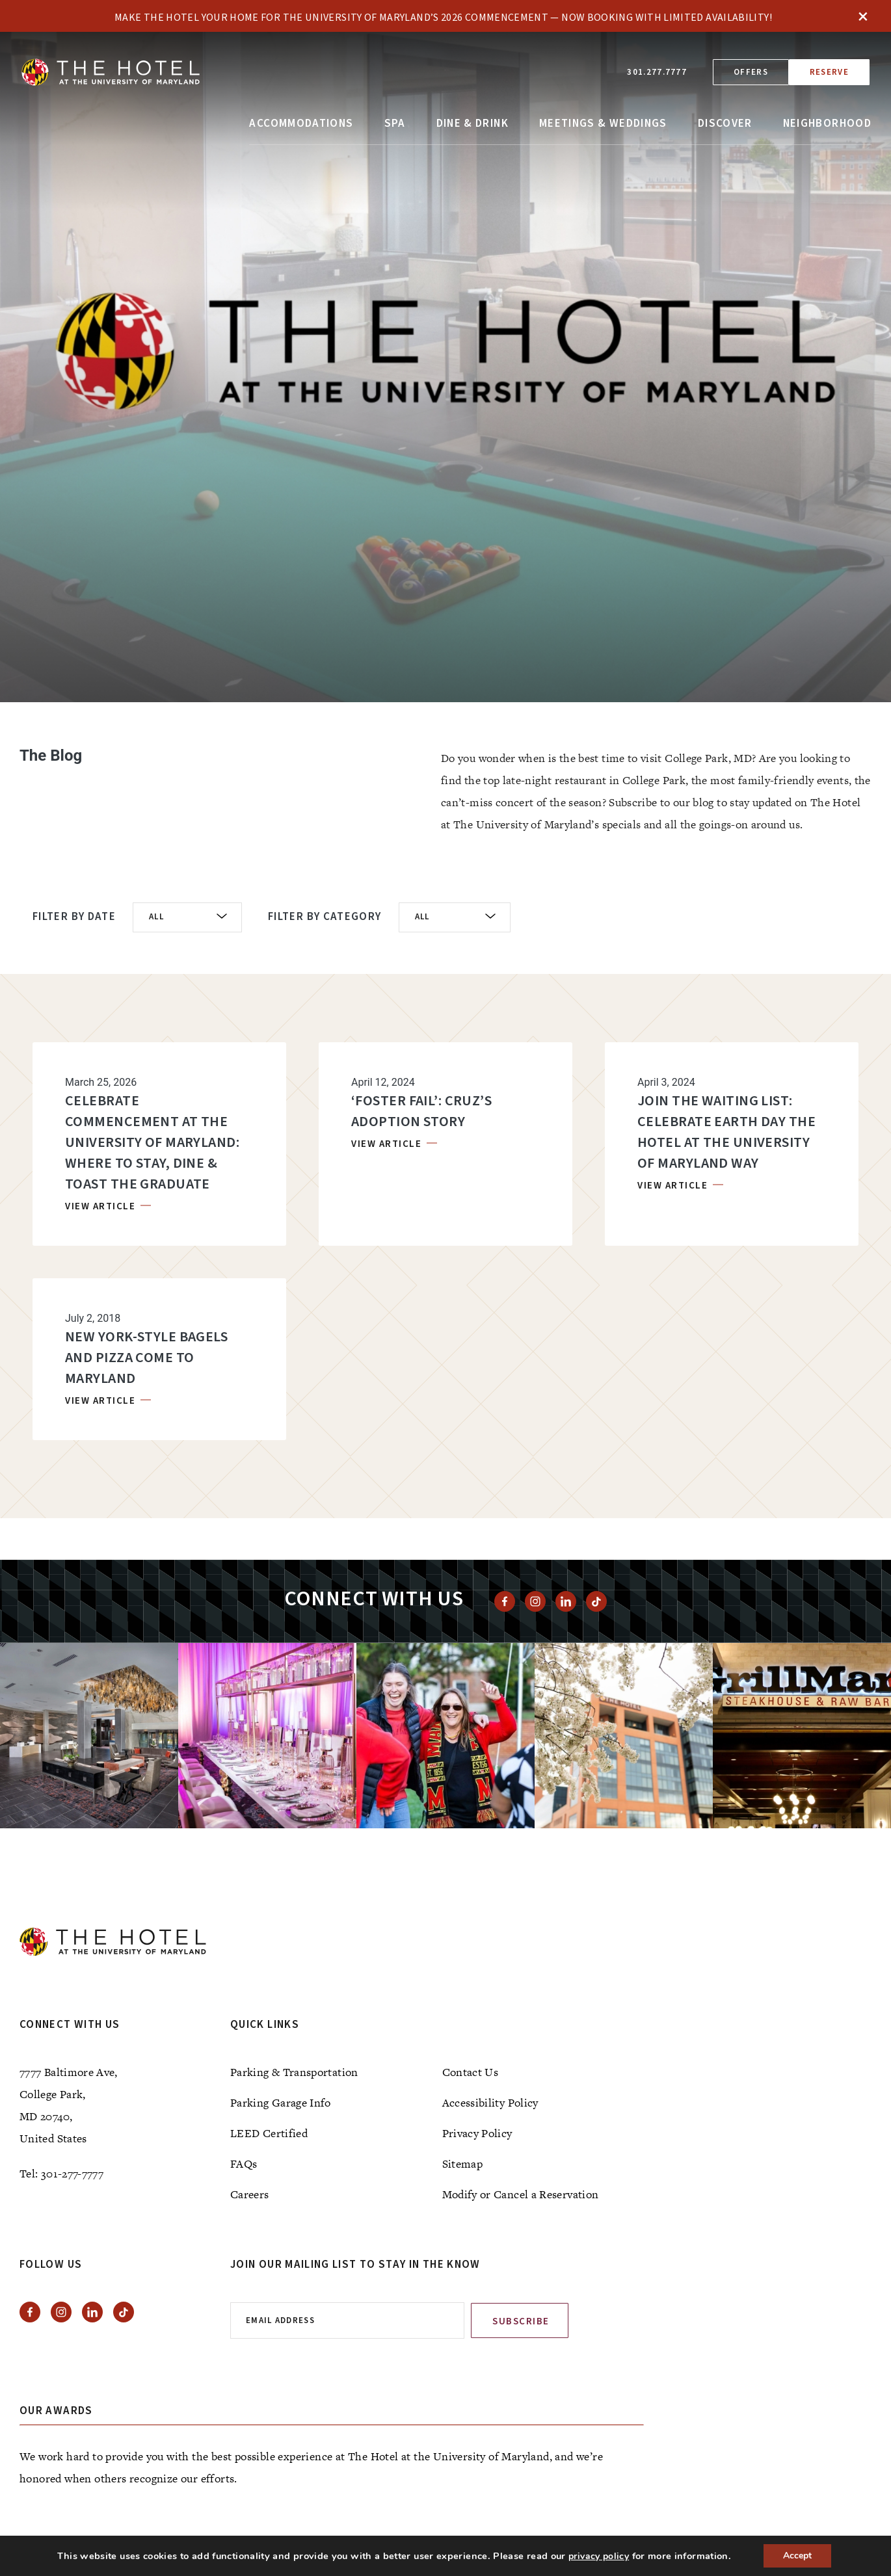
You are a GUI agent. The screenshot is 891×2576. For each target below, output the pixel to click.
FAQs (243, 2164)
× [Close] (863, 16)
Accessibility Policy (490, 2102)
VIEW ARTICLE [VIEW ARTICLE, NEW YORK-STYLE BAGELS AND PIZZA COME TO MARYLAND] (102, 1401)
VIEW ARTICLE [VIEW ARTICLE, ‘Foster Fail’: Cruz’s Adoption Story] (388, 1144)
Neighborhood (827, 123)
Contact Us (470, 2072)
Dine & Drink (472, 123)
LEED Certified (269, 2133)
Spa (395, 123)
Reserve (829, 72)
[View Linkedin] (565, 1601)
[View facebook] (504, 1601)
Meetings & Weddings (603, 123)
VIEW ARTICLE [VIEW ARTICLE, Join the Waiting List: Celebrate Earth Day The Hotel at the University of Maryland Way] (674, 1185)
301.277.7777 (657, 72)
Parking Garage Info (280, 2102)
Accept (797, 2555)
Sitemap (462, 2164)
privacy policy (598, 2556)
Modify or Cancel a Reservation (520, 2194)
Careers (249, 2194)
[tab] (458, 671)
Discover (725, 123)
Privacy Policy (477, 2133)
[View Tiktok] (596, 1601)
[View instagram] (535, 1601)
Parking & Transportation (294, 2072)
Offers (751, 72)
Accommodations (301, 123)
